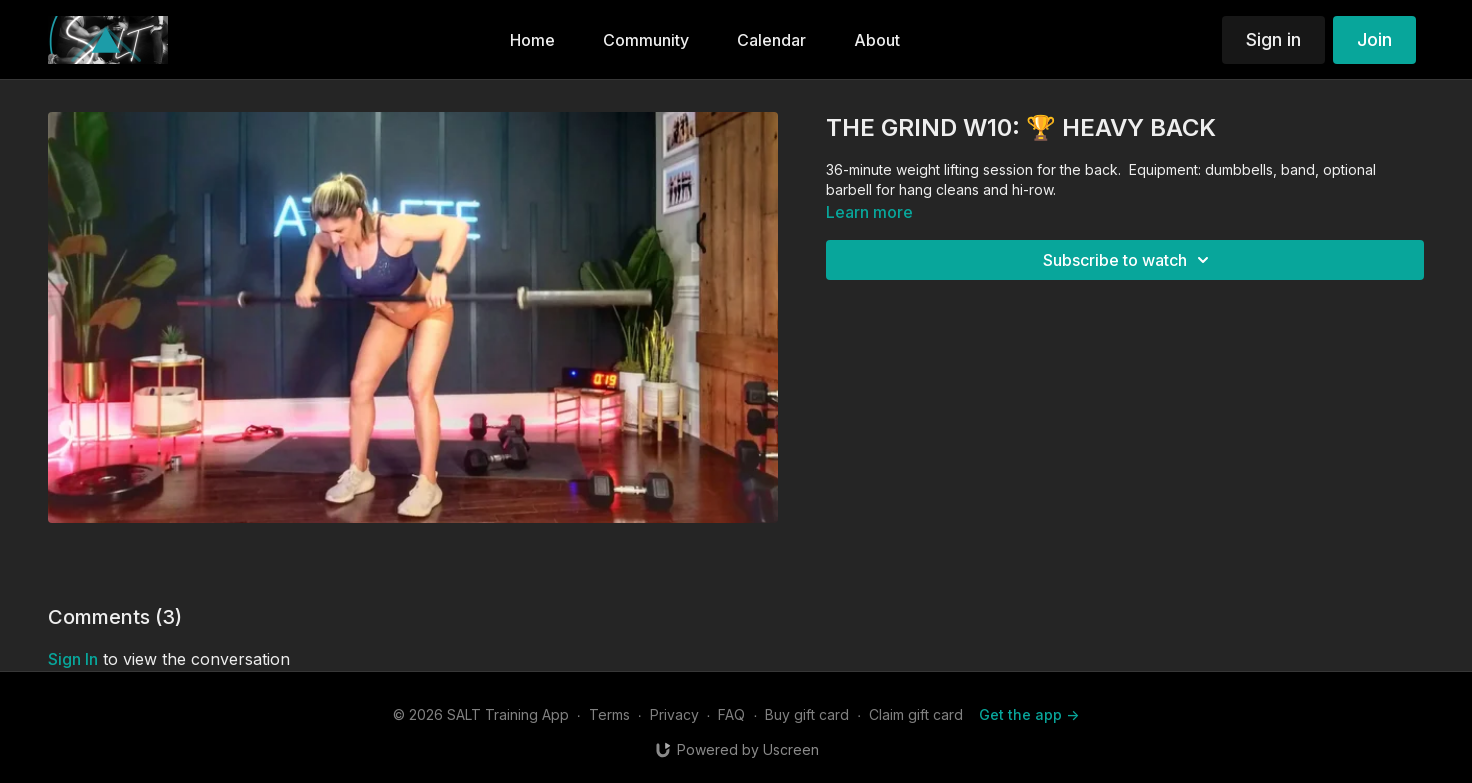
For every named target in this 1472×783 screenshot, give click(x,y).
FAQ (731, 714)
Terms (609, 714)
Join (1374, 39)
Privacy (674, 714)
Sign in (1273, 39)
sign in (73, 659)
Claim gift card (916, 714)
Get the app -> (1029, 714)
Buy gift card (807, 714)
